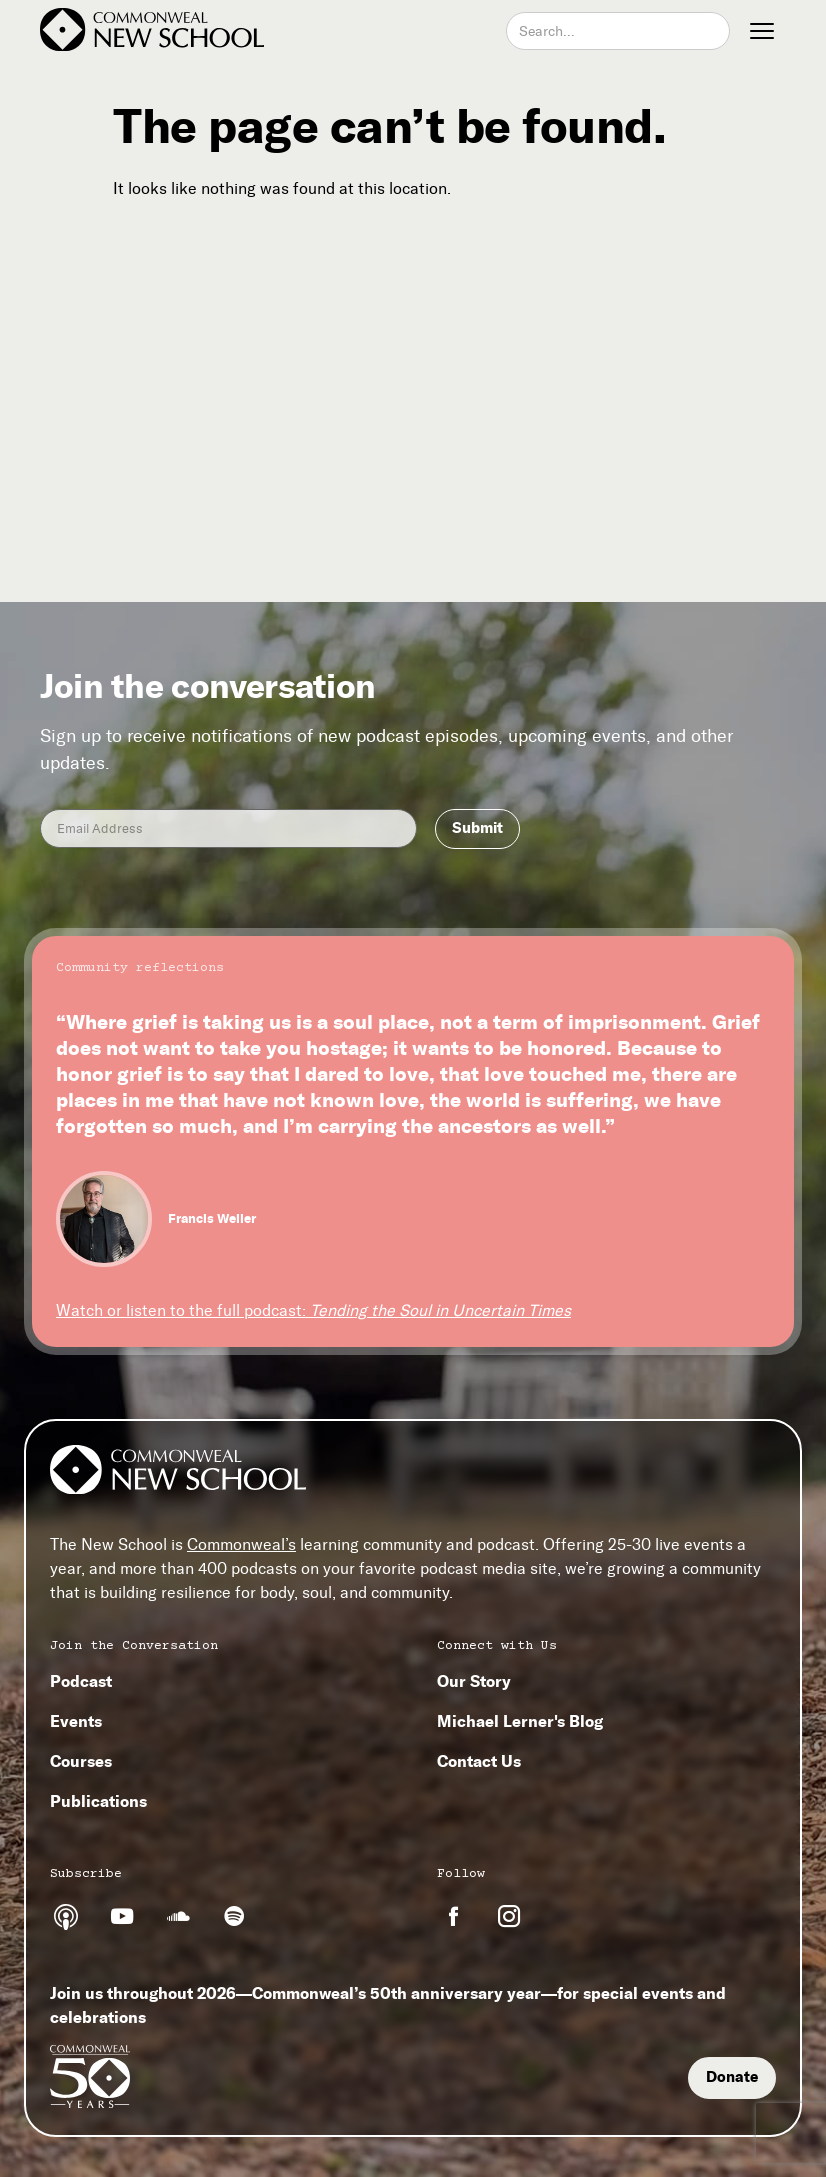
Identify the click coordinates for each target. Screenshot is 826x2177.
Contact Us (479, 1761)
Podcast (81, 1681)
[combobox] (618, 31)
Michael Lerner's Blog (520, 1721)
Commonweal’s (241, 1544)
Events (76, 1721)
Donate (732, 2077)
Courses (81, 1761)
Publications (98, 1801)
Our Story (474, 1681)
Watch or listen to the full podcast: (313, 1310)
